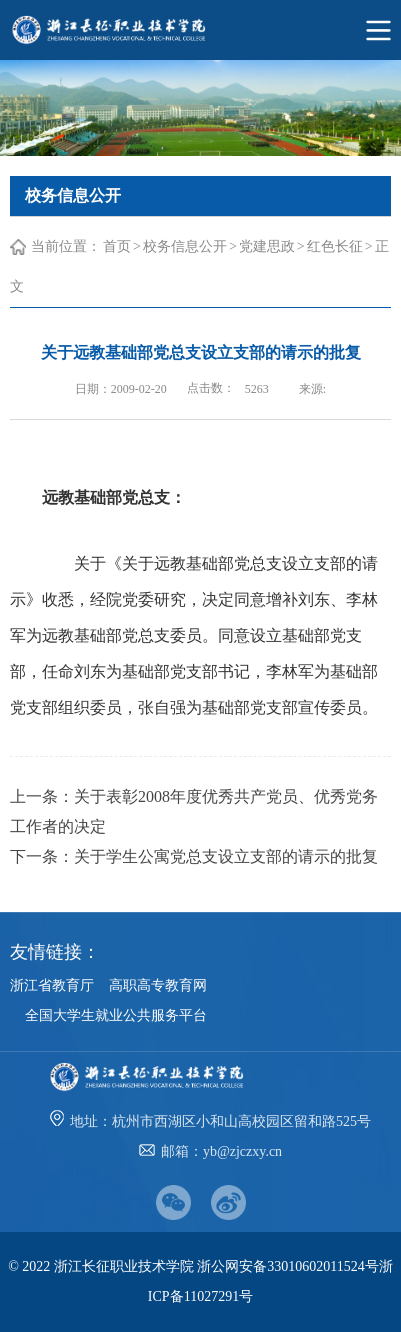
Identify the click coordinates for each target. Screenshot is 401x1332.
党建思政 (267, 246)
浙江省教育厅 (52, 985)
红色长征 (335, 246)
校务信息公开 (185, 246)
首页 (117, 246)
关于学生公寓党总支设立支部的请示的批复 (226, 856)
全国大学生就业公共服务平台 (116, 1015)
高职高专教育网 (158, 985)
